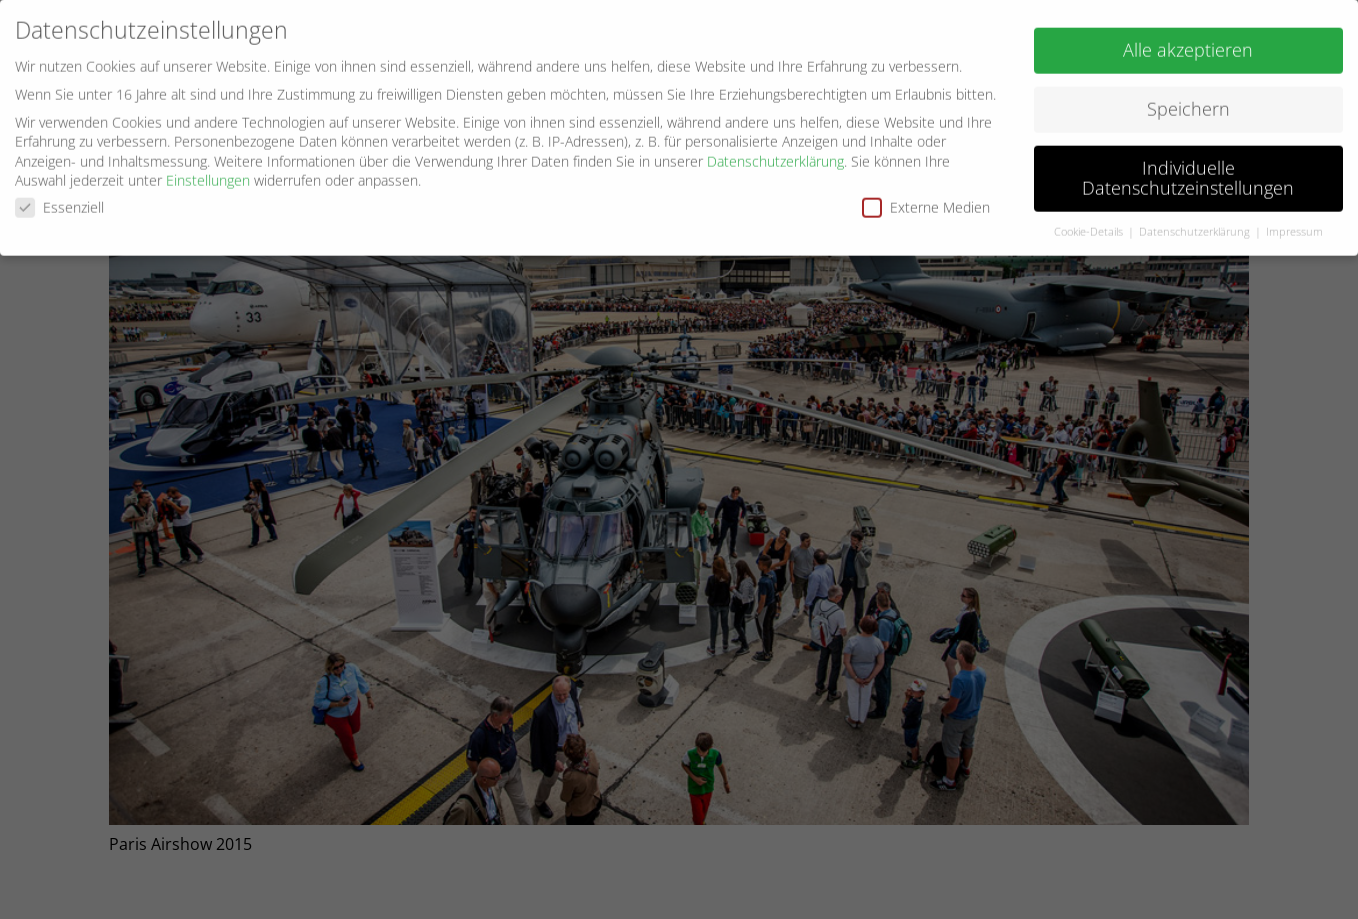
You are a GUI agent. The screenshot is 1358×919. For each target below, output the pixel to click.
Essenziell (59, 200)
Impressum (1294, 224)
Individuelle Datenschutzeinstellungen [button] (1188, 171)
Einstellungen (208, 173)
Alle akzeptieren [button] (1188, 43)
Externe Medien (926, 200)
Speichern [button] (1188, 102)
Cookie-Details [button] (1090, 224)
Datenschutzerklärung (775, 153)
